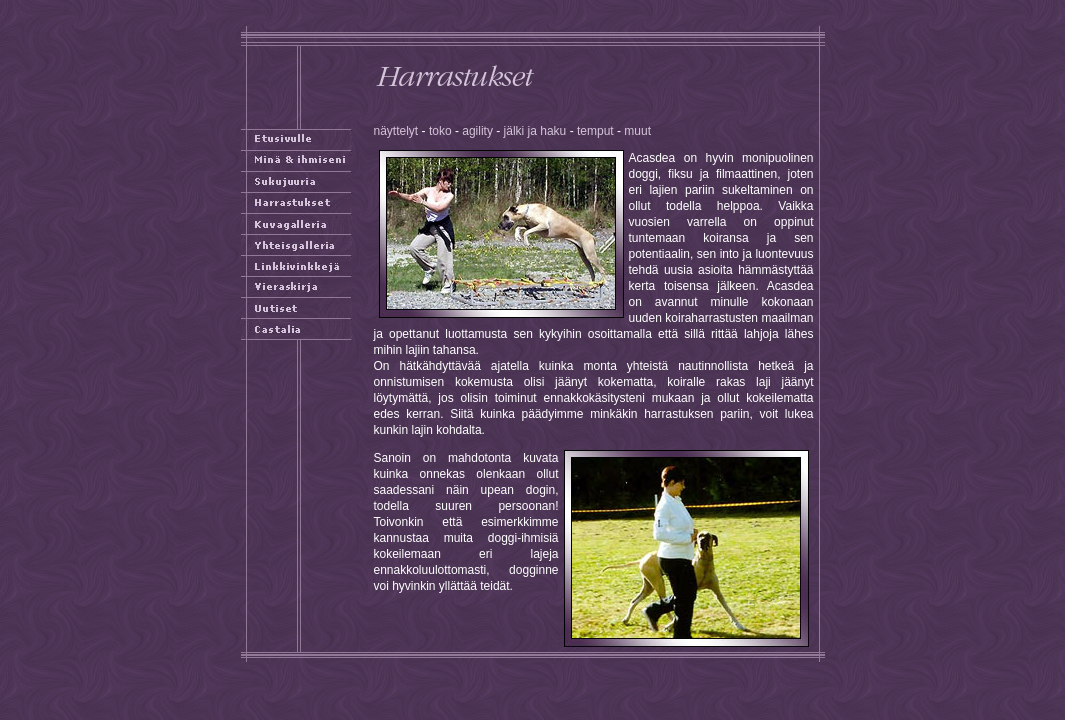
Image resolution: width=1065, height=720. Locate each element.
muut (637, 131)
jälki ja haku (535, 131)
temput (595, 131)
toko (440, 131)
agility (477, 131)
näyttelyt (396, 131)
